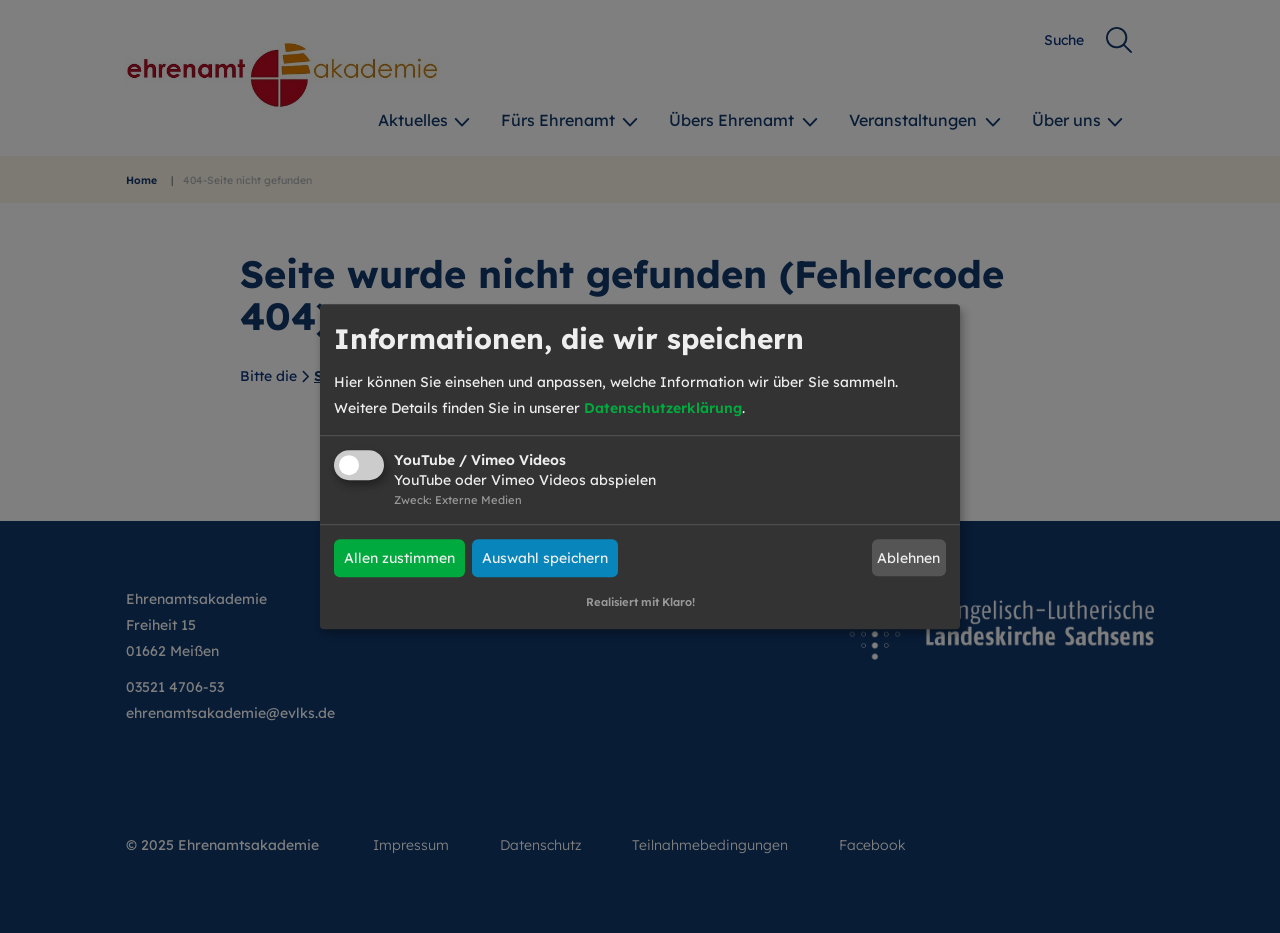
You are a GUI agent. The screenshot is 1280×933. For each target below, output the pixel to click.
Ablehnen (908, 558)
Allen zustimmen (399, 558)
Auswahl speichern (545, 558)
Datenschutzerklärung (663, 408)
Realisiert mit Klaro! (640, 602)
